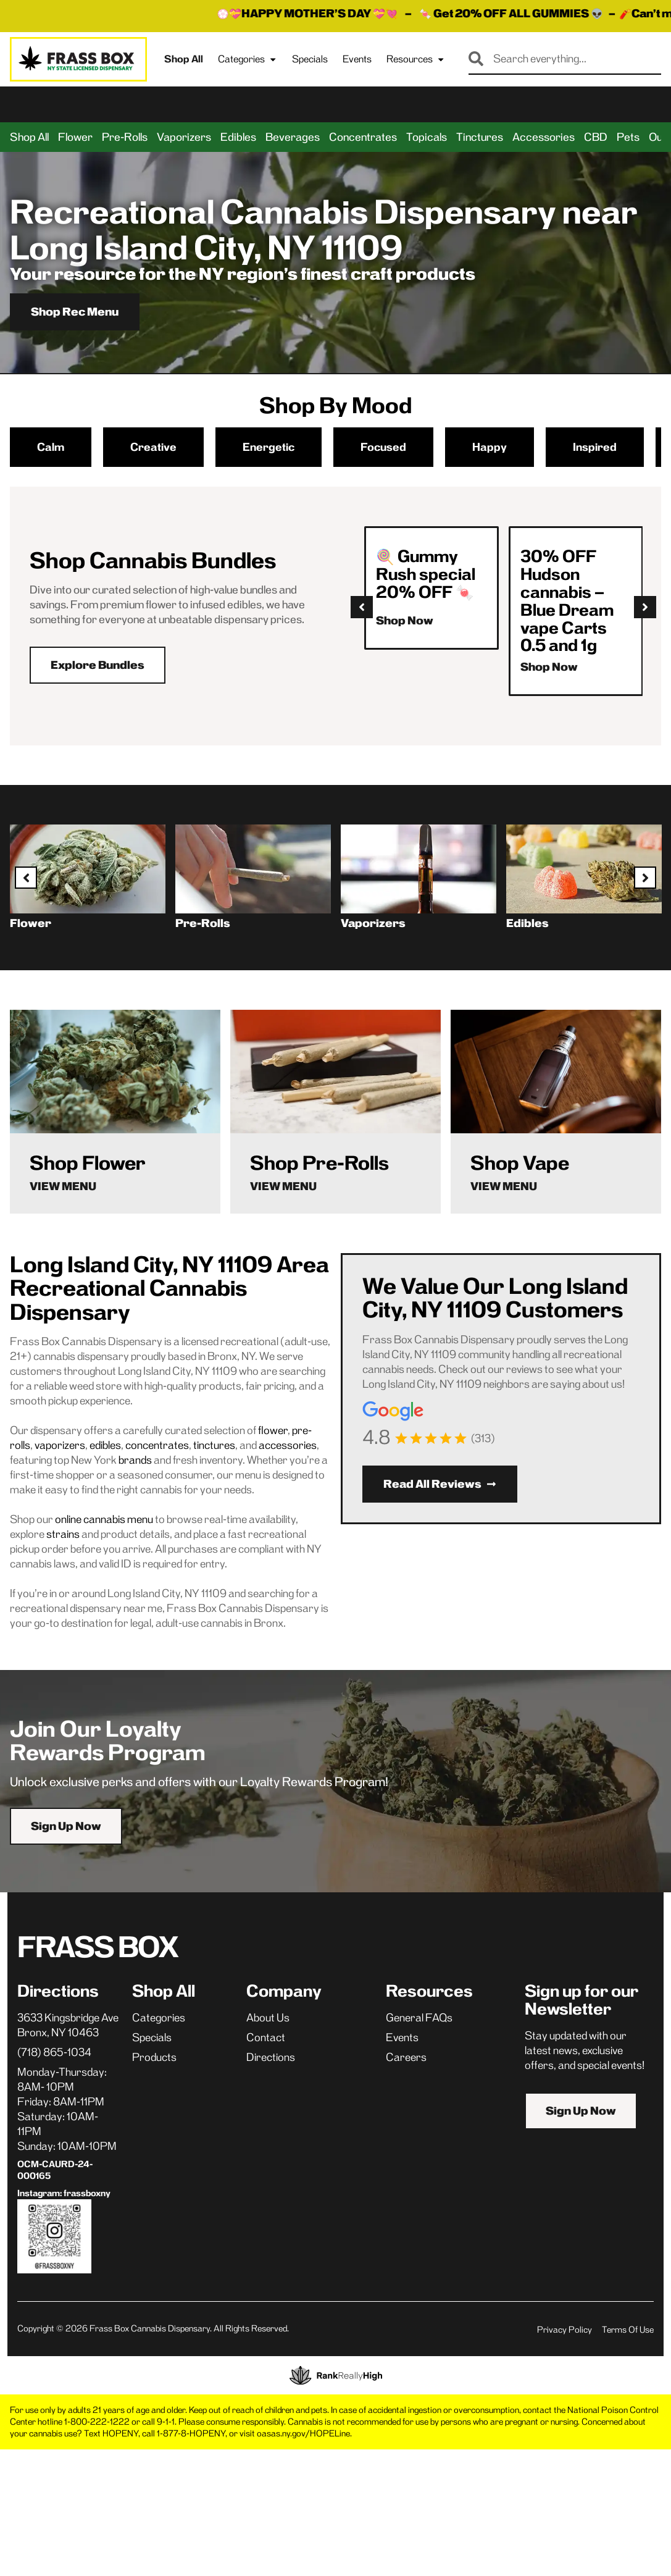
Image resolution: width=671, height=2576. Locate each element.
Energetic (268, 447)
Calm (50, 447)
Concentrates (363, 137)
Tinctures (479, 137)
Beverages (292, 137)
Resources (415, 59)
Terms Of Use (628, 2329)
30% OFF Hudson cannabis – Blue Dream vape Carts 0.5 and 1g (567, 600)
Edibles (238, 137)
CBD (595, 137)
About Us (268, 2017)
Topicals (426, 137)
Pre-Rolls (125, 137)
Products (154, 2057)
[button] (362, 607)
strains (63, 1534)
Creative (153, 447)
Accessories (543, 137)
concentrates (157, 1445)
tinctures (214, 1445)
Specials (310, 58)
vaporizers (60, 1445)
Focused (383, 447)
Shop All (183, 58)
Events (357, 58)
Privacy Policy (564, 2329)
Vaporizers (184, 137)
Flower (75, 137)
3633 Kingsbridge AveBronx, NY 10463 (68, 2025)
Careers (406, 2057)
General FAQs (419, 2017)
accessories (288, 1445)
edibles (105, 1445)
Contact (265, 2037)
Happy (489, 447)
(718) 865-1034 (54, 2052)
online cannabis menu (104, 1519)
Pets (628, 137)
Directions (270, 2057)
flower (273, 1430)
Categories (247, 59)
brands (135, 1460)
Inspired (595, 447)
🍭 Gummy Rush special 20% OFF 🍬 (425, 574)
